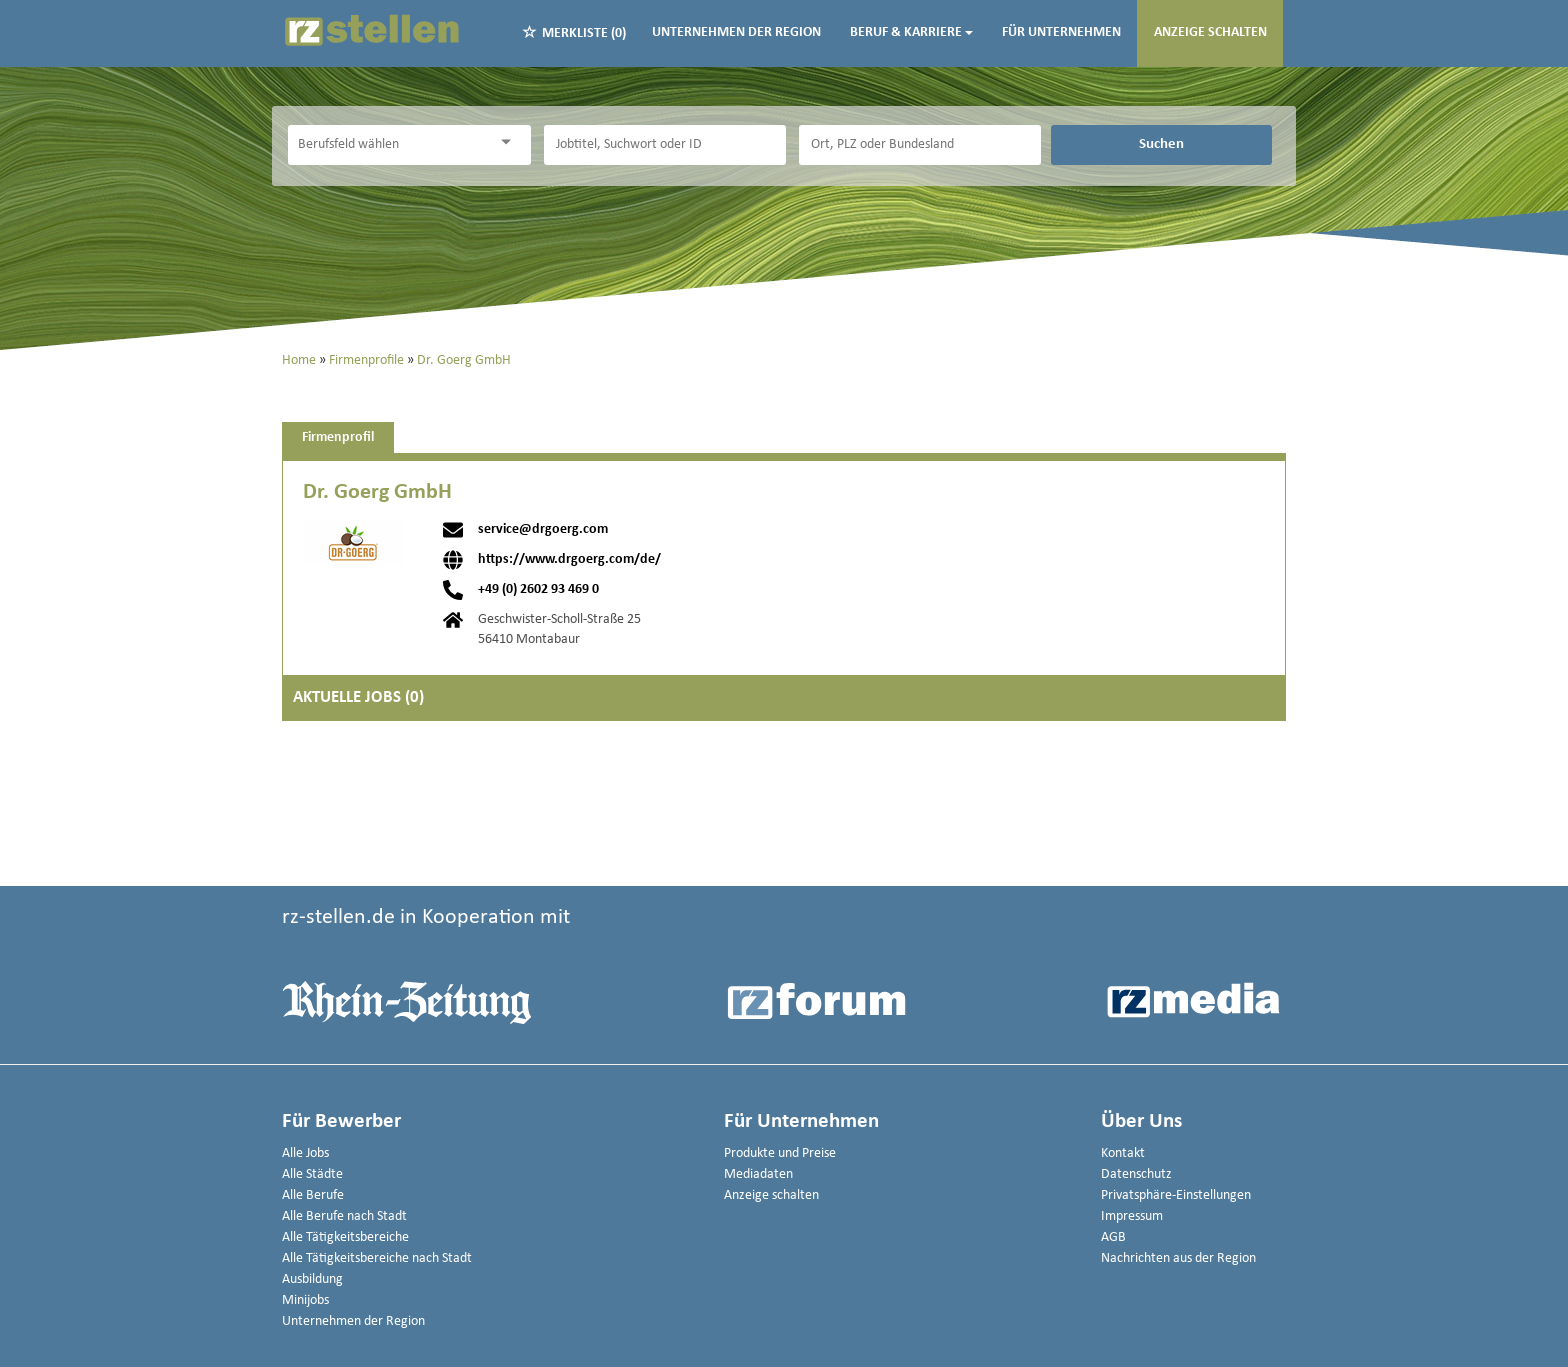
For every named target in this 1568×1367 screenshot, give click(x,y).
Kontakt (1123, 1153)
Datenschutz (1136, 1174)
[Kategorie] (389, 145)
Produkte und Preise (780, 1153)
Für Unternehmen (1061, 32)
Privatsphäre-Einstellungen (1176, 1195)
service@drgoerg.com (543, 530)
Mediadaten (758, 1174)
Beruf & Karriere (911, 32)
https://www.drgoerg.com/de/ (569, 560)
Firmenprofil (338, 437)
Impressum (1132, 1216)
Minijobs (305, 1300)
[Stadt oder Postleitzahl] (920, 145)
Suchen (1161, 144)
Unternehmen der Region (736, 32)
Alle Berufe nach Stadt (344, 1216)
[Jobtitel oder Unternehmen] (665, 145)
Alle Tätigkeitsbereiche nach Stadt (377, 1258)
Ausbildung (312, 1279)
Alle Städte (312, 1174)
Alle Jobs (305, 1153)
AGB (1113, 1237)
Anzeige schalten (1210, 32)
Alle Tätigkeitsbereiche (345, 1237)
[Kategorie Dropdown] (511, 142)
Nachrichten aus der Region (1178, 1258)
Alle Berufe (313, 1195)
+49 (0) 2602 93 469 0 (538, 590)
